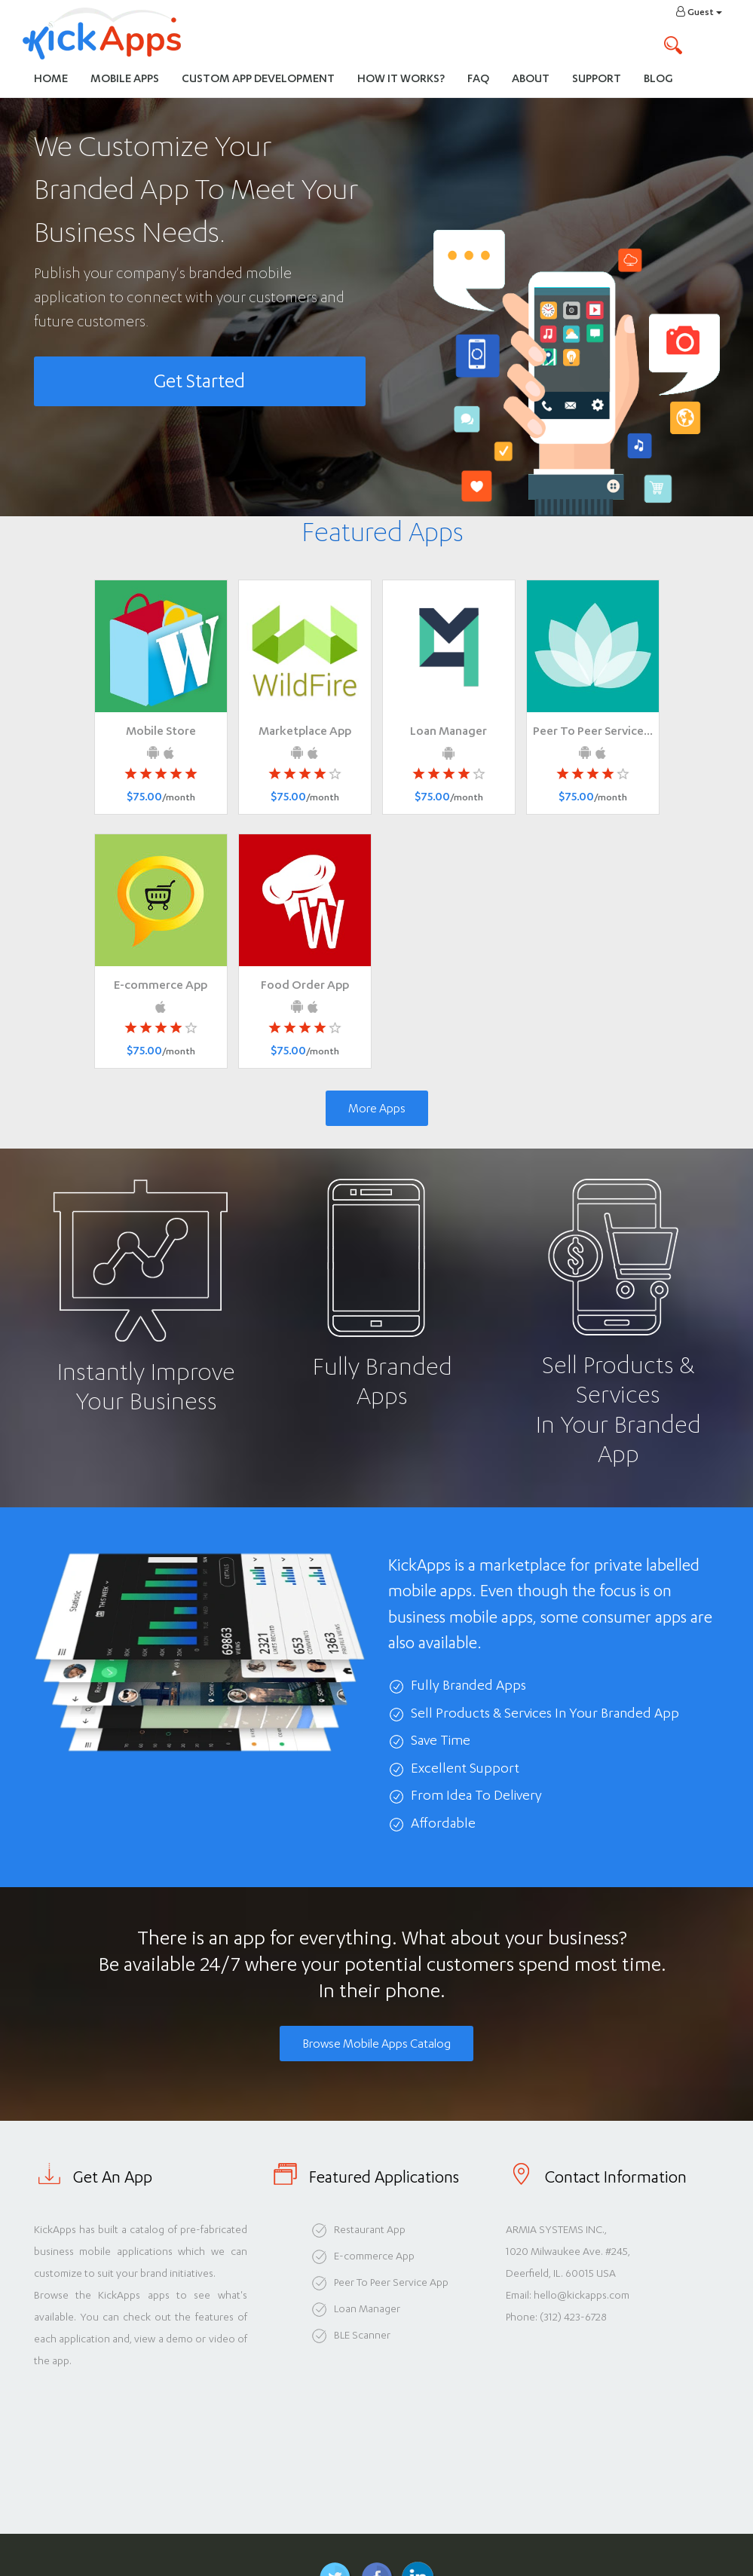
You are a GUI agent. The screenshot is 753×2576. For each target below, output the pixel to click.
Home (51, 78)
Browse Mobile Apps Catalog (376, 2043)
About (530, 78)
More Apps (377, 1108)
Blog (658, 78)
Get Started (199, 381)
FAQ (478, 78)
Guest (699, 11)
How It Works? (406, 77)
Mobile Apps (124, 78)
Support (596, 78)
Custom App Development (258, 78)
